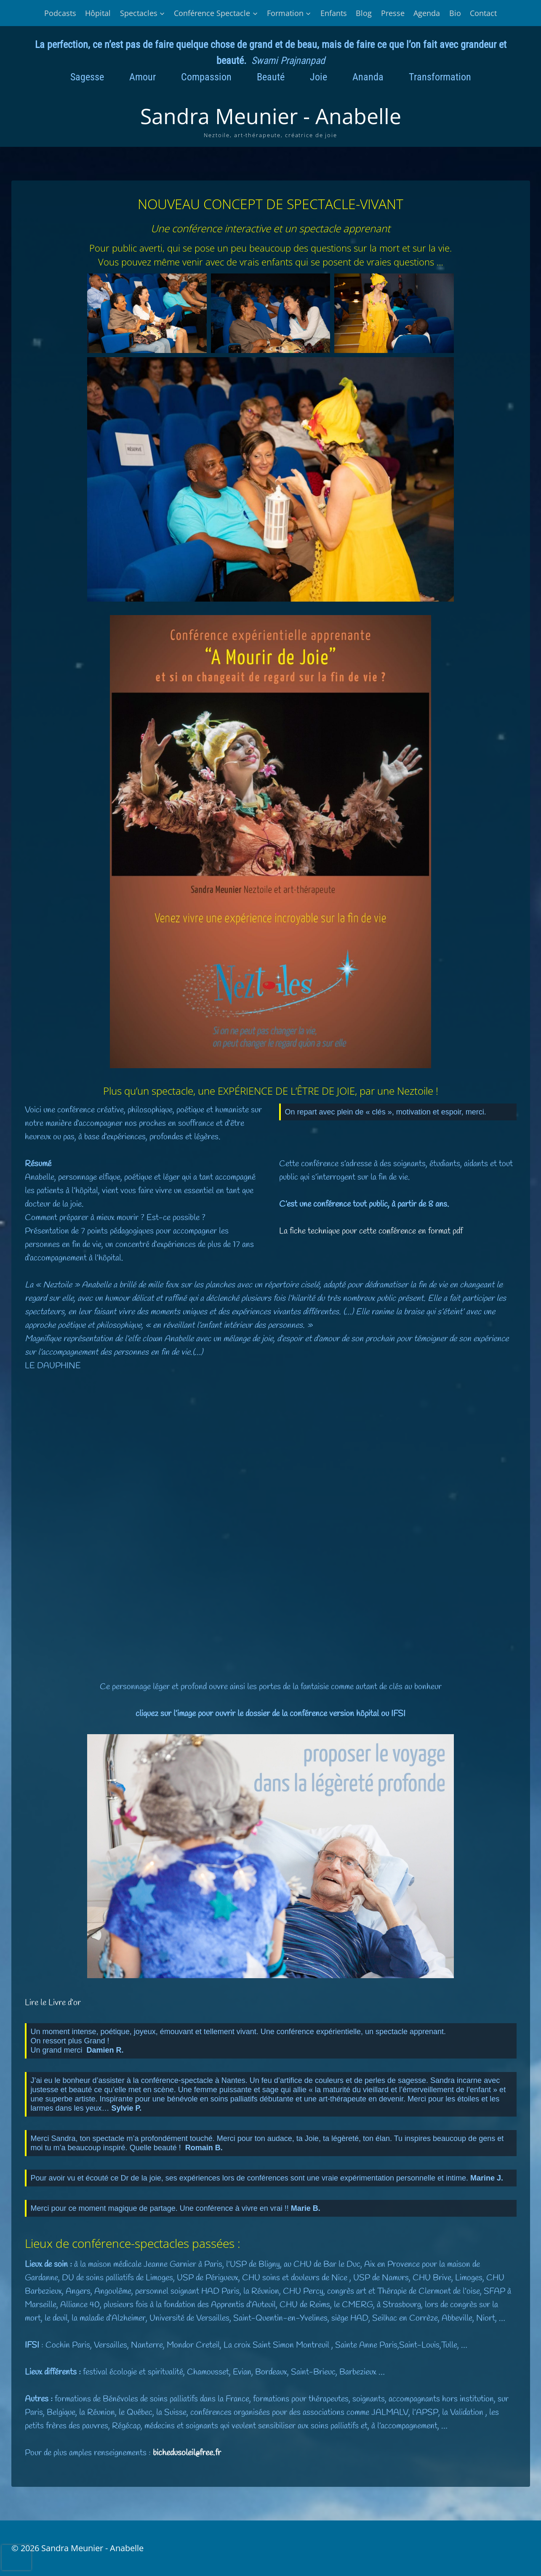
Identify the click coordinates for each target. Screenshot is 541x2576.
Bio (455, 13)
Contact (483, 13)
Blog (364, 13)
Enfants (333, 13)
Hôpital (98, 13)
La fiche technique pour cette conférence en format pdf (371, 1231)
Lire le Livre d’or (53, 2002)
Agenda (426, 13)
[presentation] (16, 2557)
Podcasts (60, 13)
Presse (393, 13)
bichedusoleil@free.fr (187, 2453)
